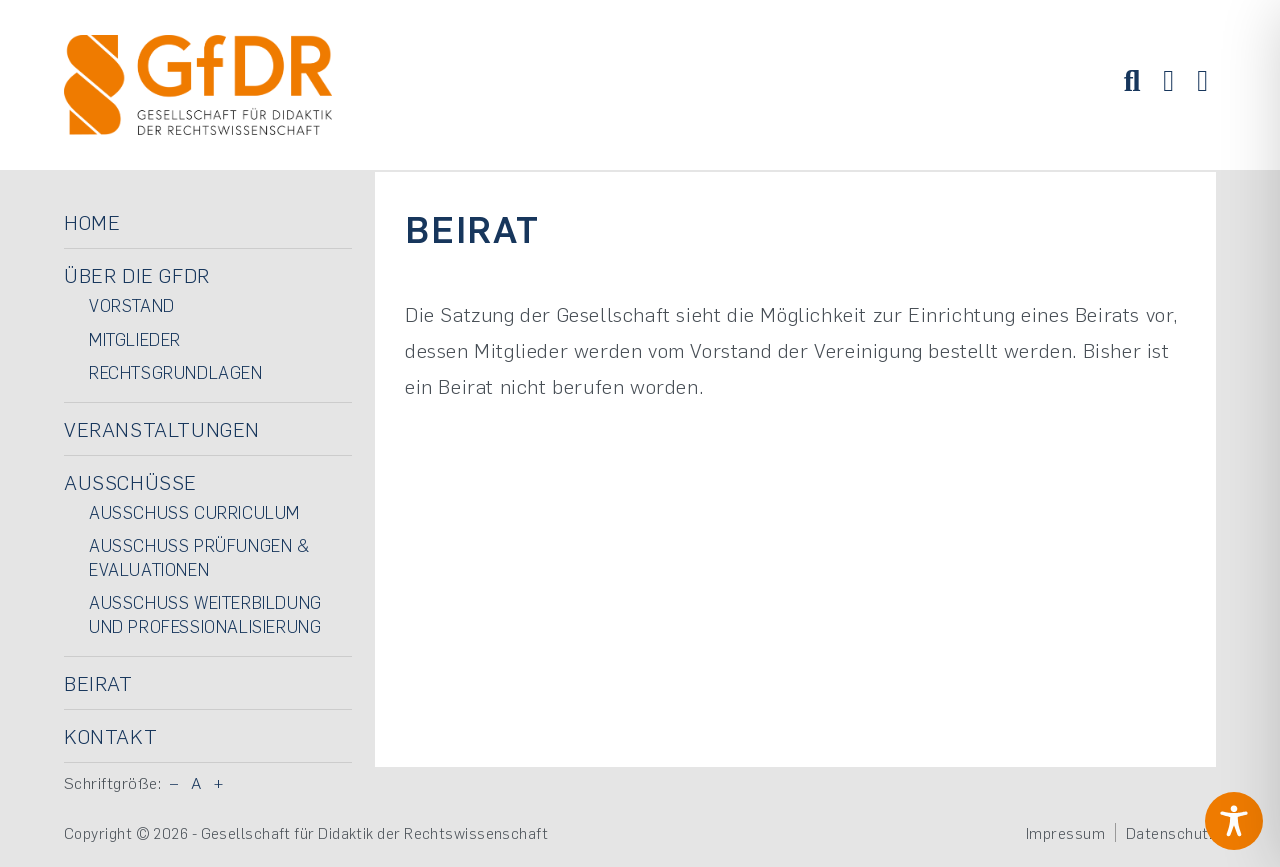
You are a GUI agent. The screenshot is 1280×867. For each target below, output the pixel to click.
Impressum (1065, 833)
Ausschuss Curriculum (194, 512)
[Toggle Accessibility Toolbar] (1234, 821)
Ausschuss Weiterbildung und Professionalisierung (205, 614)
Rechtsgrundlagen (176, 372)
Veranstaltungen (162, 429)
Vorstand (132, 305)
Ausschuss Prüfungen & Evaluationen (199, 557)
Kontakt (110, 736)
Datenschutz (1171, 833)
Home (92, 222)
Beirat (98, 683)
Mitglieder (135, 339)
